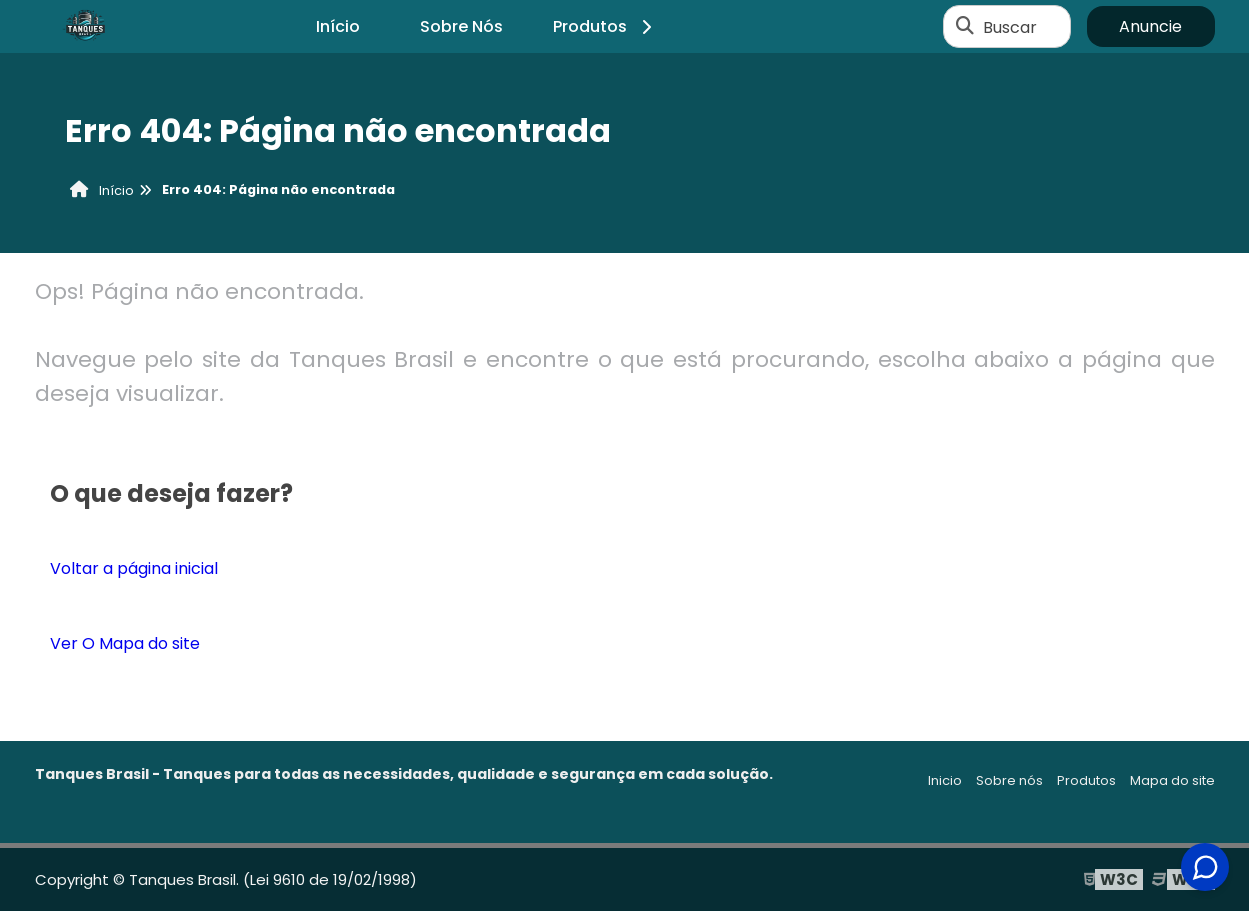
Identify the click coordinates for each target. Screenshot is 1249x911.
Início (338, 26)
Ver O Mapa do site (125, 643)
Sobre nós (1009, 780)
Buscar (1010, 26)
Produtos (605, 26)
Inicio (945, 780)
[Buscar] (965, 27)
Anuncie (1150, 26)
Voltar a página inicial (134, 568)
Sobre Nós (461, 26)
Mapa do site (1172, 780)
